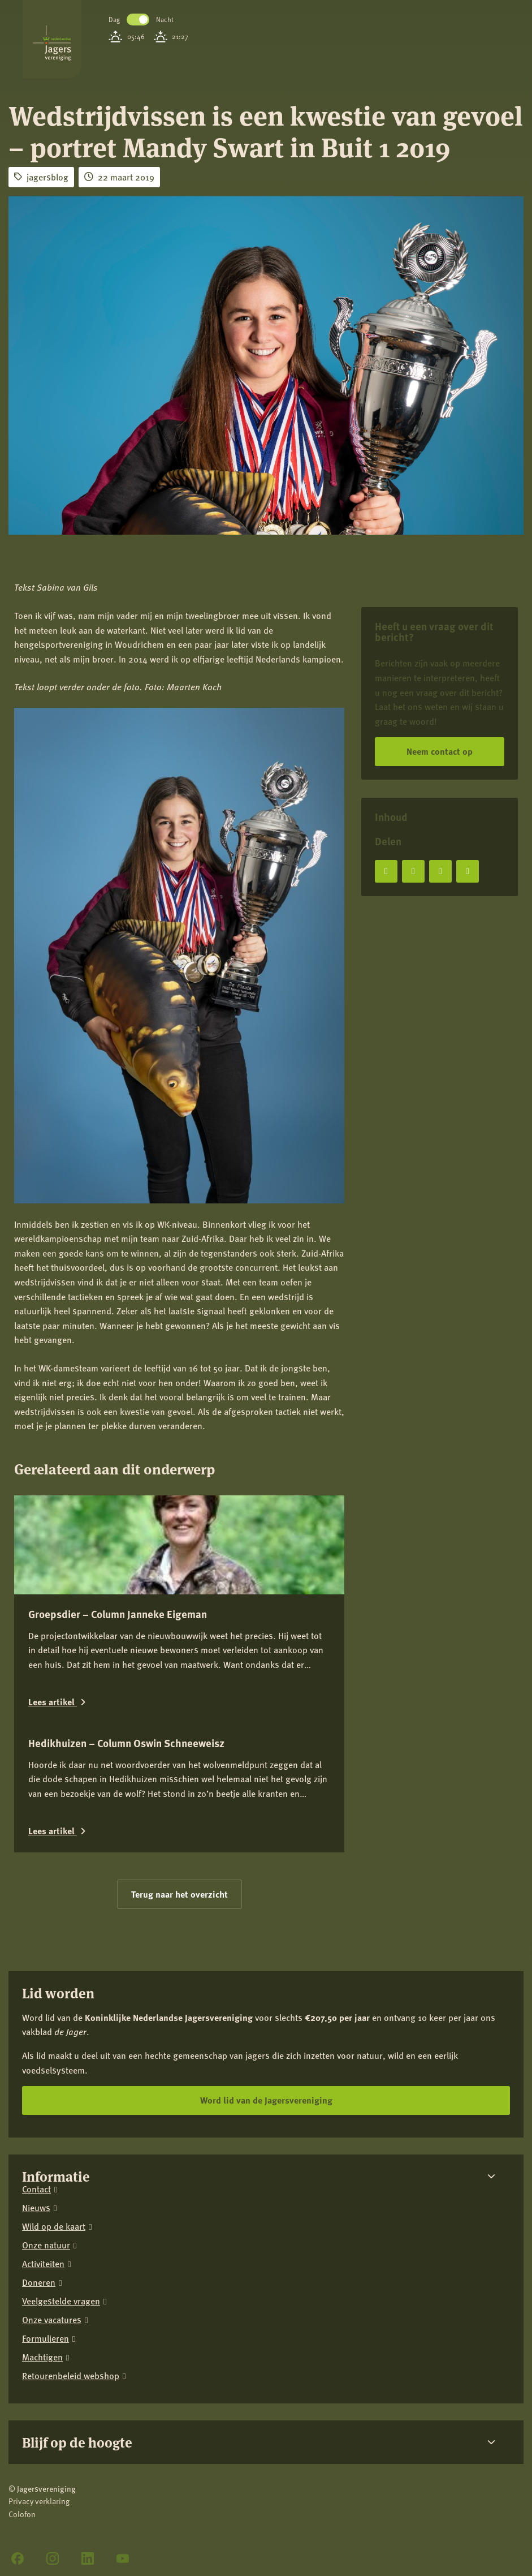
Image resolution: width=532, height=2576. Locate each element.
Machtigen (42, 2357)
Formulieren (45, 2338)
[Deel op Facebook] (386, 871)
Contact (36, 2189)
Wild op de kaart (53, 2226)
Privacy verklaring (39, 2501)
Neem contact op (439, 751)
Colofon (22, 2514)
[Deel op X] (413, 871)
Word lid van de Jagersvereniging (266, 2099)
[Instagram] (53, 2558)
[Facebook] (17, 2558)
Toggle (138, 19)
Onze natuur (46, 2245)
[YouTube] (123, 2558)
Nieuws (36, 2208)
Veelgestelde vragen (61, 2301)
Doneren (38, 2282)
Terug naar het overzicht (179, 1893)
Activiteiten (43, 2264)
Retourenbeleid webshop (70, 2376)
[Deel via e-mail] (467, 871)
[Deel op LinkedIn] (440, 871)
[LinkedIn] (88, 2558)
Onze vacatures (51, 2320)
